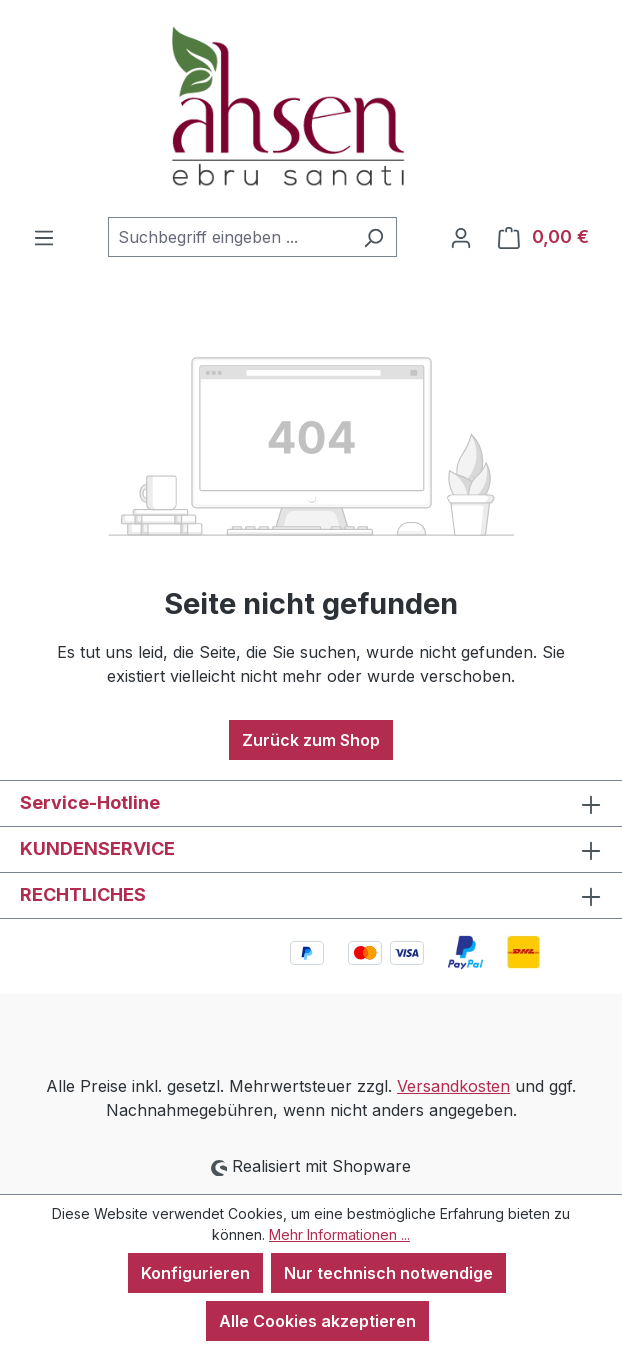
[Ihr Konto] (461, 237)
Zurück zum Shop (311, 740)
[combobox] (229, 237)
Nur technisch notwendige (388, 1273)
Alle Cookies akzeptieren (317, 1321)
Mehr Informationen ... (339, 1234)
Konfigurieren (195, 1273)
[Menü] (44, 237)
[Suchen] (373, 237)
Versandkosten (453, 1086)
